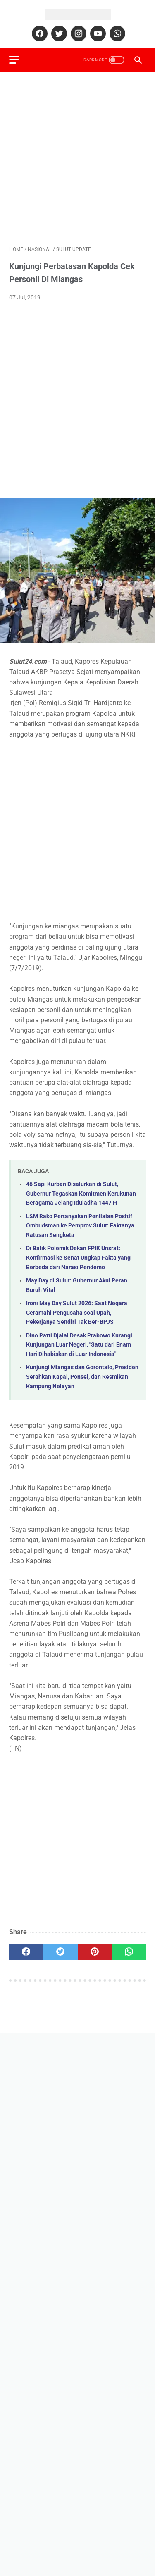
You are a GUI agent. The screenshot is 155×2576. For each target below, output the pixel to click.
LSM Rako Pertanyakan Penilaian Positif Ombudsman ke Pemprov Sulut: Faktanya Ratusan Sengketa (80, 1226)
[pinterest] (95, 1952)
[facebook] (39, 33)
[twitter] (58, 33)
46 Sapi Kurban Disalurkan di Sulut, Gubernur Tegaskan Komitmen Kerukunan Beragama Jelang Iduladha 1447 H (81, 1193)
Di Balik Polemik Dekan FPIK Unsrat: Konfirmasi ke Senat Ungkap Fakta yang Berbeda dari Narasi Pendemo (78, 1257)
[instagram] (77, 33)
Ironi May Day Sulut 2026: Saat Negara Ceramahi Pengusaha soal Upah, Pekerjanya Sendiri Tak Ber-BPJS (76, 1312)
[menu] (14, 60)
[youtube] (97, 33)
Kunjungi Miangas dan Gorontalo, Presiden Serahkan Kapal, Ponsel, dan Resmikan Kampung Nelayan (82, 1377)
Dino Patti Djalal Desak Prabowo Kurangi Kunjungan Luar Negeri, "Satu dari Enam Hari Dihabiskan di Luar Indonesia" (79, 1345)
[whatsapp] (116, 33)
